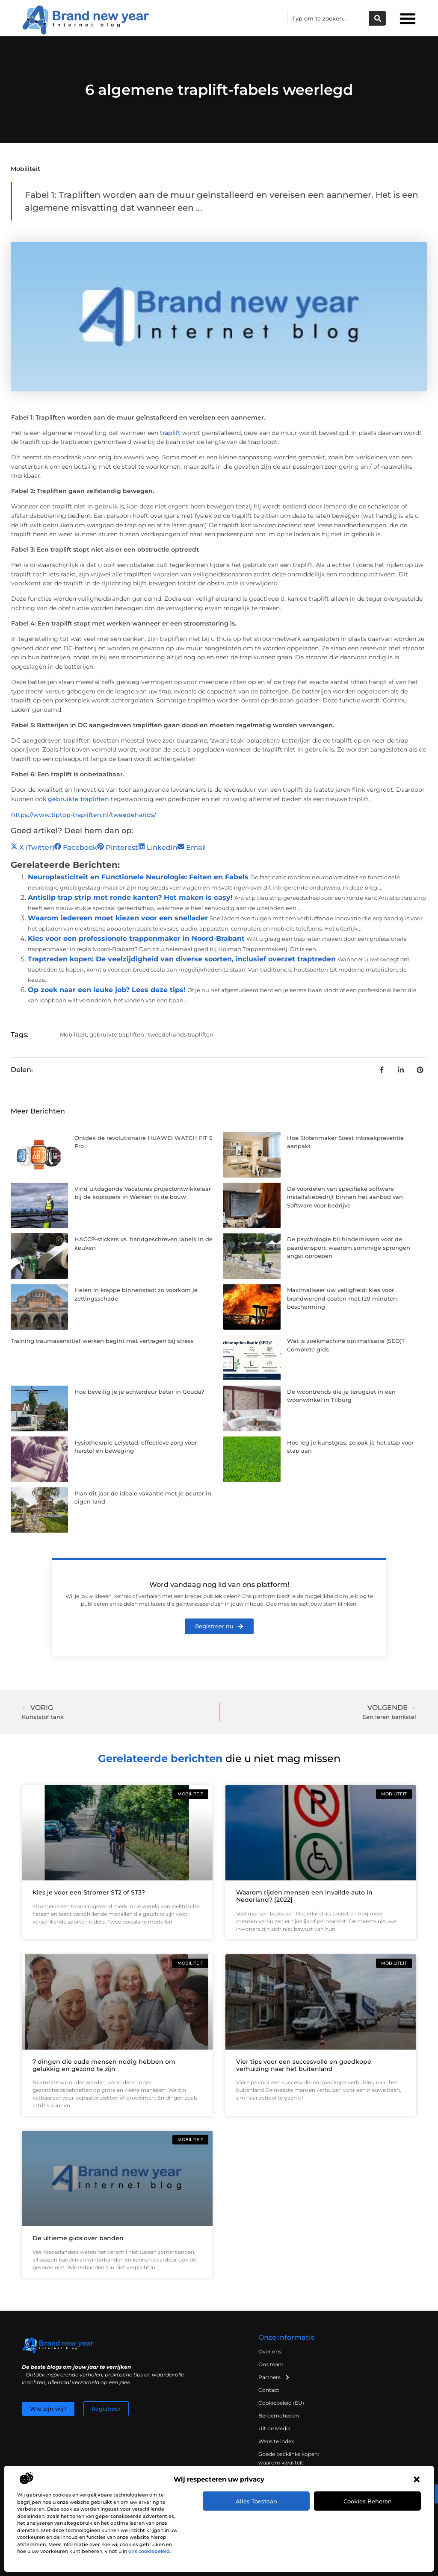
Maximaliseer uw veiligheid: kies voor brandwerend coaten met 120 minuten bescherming (342, 1298)
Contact (268, 2390)
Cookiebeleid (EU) (281, 2403)
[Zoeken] (377, 18)
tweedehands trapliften (180, 1034)
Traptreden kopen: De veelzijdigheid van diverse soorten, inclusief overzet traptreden (182, 959)
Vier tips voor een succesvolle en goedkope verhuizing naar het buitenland (303, 2065)
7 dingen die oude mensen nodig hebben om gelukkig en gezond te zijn (104, 2065)
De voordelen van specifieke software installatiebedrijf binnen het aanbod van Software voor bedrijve (345, 1197)
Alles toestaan (256, 2501)
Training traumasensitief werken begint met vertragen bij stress (102, 1340)
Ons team (271, 2364)
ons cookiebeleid (149, 2551)
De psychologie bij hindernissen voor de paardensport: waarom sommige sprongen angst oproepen (348, 1247)
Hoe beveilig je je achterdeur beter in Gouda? (139, 1391)
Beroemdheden (278, 2415)
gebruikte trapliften (78, 799)
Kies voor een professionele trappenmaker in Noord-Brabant (136, 938)
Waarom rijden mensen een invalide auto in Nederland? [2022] (304, 1896)
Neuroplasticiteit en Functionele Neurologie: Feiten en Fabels (138, 877)
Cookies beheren (367, 2501)
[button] (416, 2479)
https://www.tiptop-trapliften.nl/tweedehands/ (83, 815)
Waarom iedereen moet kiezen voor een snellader (118, 918)
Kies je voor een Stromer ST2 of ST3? (89, 1892)
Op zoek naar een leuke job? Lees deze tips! (107, 990)
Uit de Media (274, 2428)
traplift (170, 433)
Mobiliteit (25, 169)
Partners (274, 2377)
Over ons (269, 2351)
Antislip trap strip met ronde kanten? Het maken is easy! (130, 897)
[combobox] (328, 18)
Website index (276, 2441)
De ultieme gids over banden (78, 2238)
